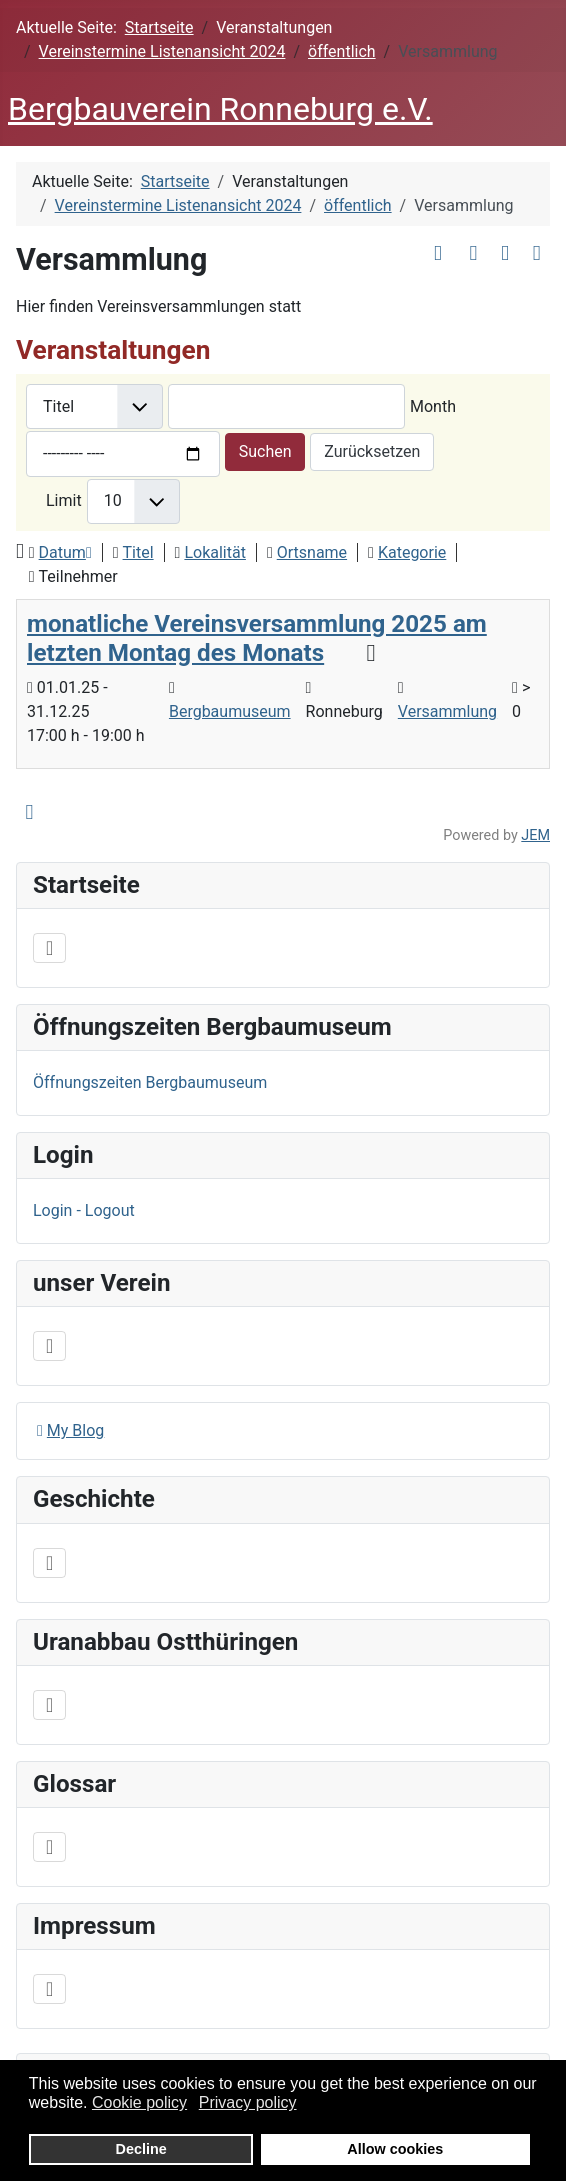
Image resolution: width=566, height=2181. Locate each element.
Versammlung (447, 711)
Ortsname (312, 552)
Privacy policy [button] (248, 2102)
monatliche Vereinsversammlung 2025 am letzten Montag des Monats (257, 638)
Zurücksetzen (372, 451)
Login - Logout (84, 1210)
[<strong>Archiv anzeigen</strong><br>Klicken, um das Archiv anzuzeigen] (438, 253)
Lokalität (215, 552)
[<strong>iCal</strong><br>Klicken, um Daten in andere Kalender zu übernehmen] (536, 253)
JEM (535, 835)
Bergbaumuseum (230, 711)
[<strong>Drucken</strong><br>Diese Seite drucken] (505, 253)
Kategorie (412, 552)
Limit (64, 500)
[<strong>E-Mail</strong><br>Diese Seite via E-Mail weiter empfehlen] (473, 253)
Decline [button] (141, 2149)
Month (433, 406)
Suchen (265, 451)
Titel (138, 552)
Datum (65, 552)
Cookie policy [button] (139, 2102)
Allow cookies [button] (395, 2149)
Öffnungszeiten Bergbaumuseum (150, 1082)
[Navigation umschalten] (49, 948)
